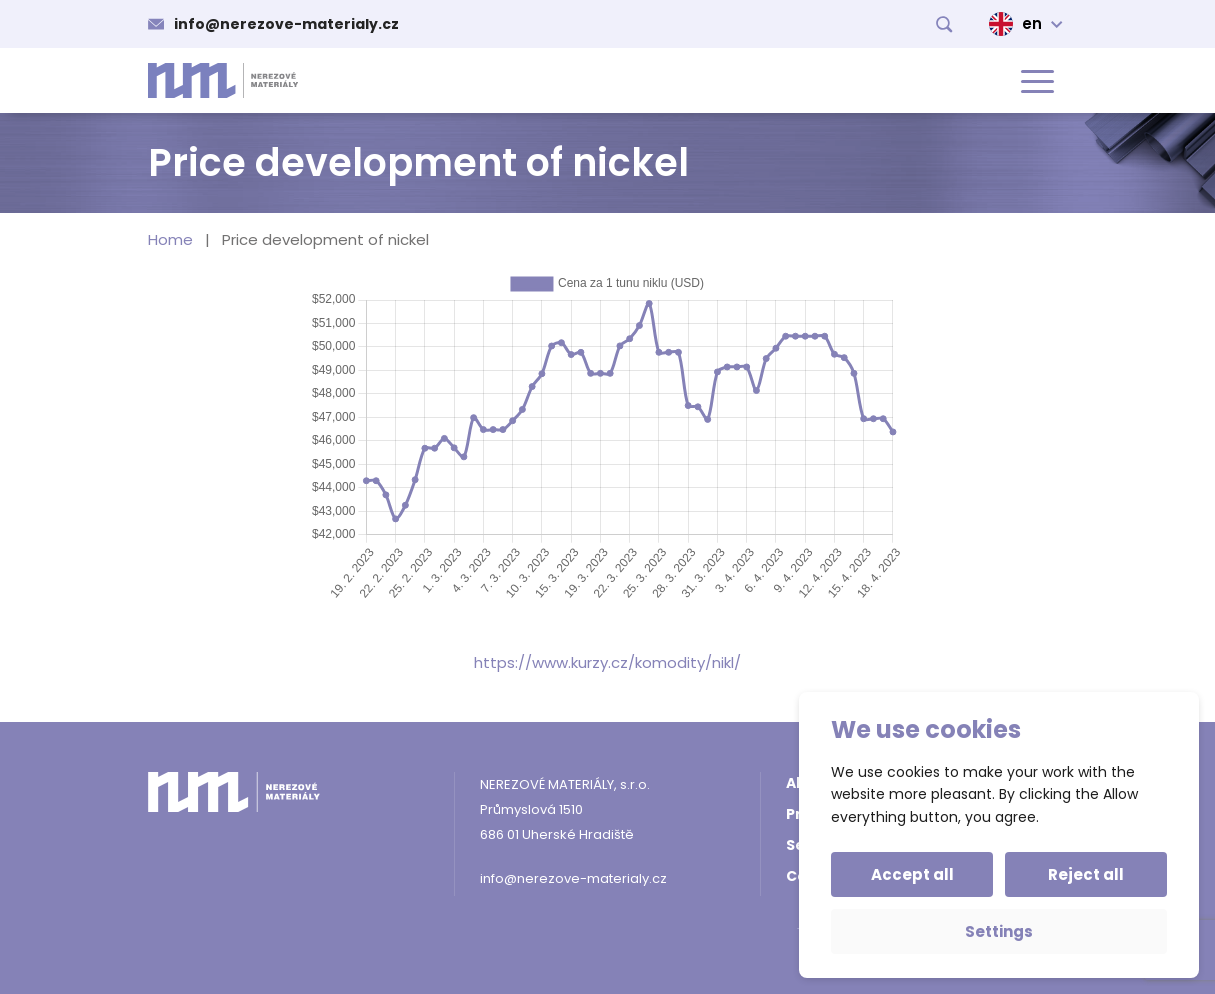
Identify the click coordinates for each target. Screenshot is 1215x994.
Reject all (1086, 874)
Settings (999, 931)
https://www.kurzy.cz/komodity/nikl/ (607, 662)
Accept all (912, 874)
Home (170, 239)
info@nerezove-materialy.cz (286, 24)
